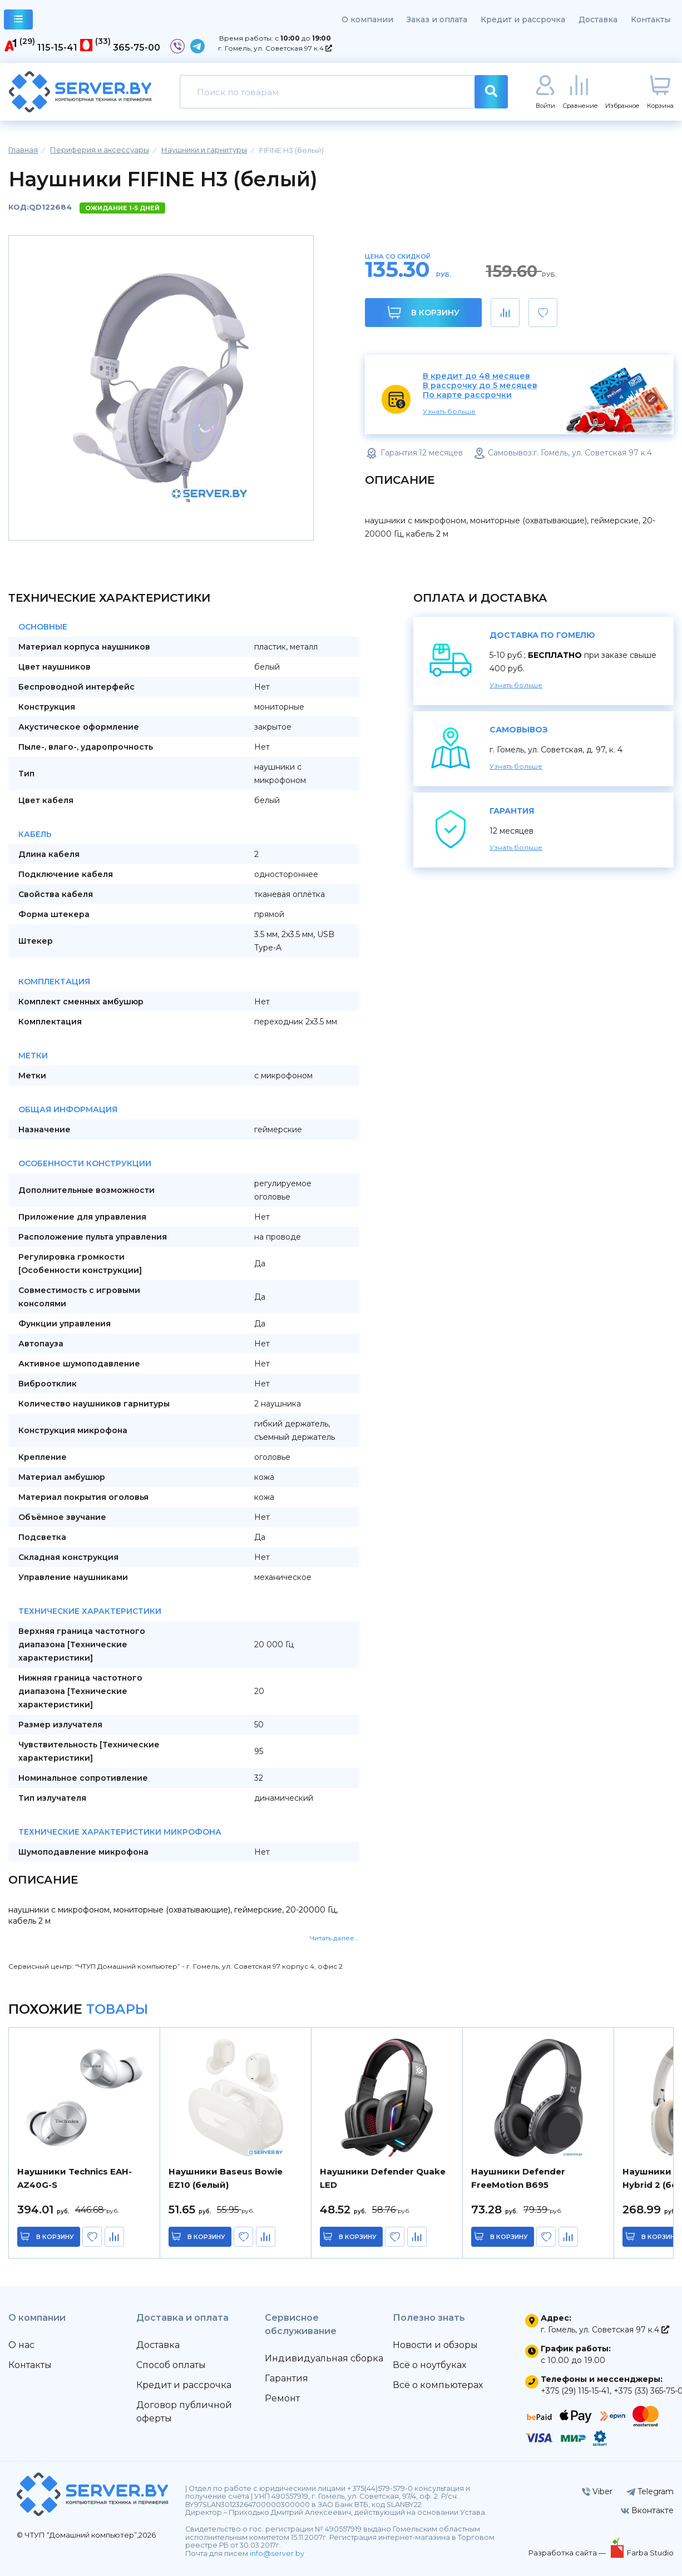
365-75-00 (136, 47)
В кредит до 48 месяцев (476, 376)
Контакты (650, 19)
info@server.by (277, 2553)
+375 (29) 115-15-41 (575, 2391)
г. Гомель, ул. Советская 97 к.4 (275, 48)
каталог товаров (18, 20)
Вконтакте (647, 2510)
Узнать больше (449, 411)
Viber (597, 2491)
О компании (367, 19)
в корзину (56, 2237)
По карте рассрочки (467, 395)
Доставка (598, 19)
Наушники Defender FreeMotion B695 (518, 2178)
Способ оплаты (171, 2365)
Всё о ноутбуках (429, 2365)
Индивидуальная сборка (324, 2358)
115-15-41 (57, 47)
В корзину (423, 312)
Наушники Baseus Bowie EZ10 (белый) (226, 2178)
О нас (21, 2345)
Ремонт (282, 2398)
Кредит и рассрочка (523, 19)
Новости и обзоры (435, 2345)
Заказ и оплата (437, 19)
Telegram (650, 2491)
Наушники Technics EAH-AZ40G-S (74, 2178)
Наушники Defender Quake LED (383, 2178)
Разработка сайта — (567, 2552)
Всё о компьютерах (438, 2385)
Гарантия (286, 2378)
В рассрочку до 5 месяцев (480, 385)
